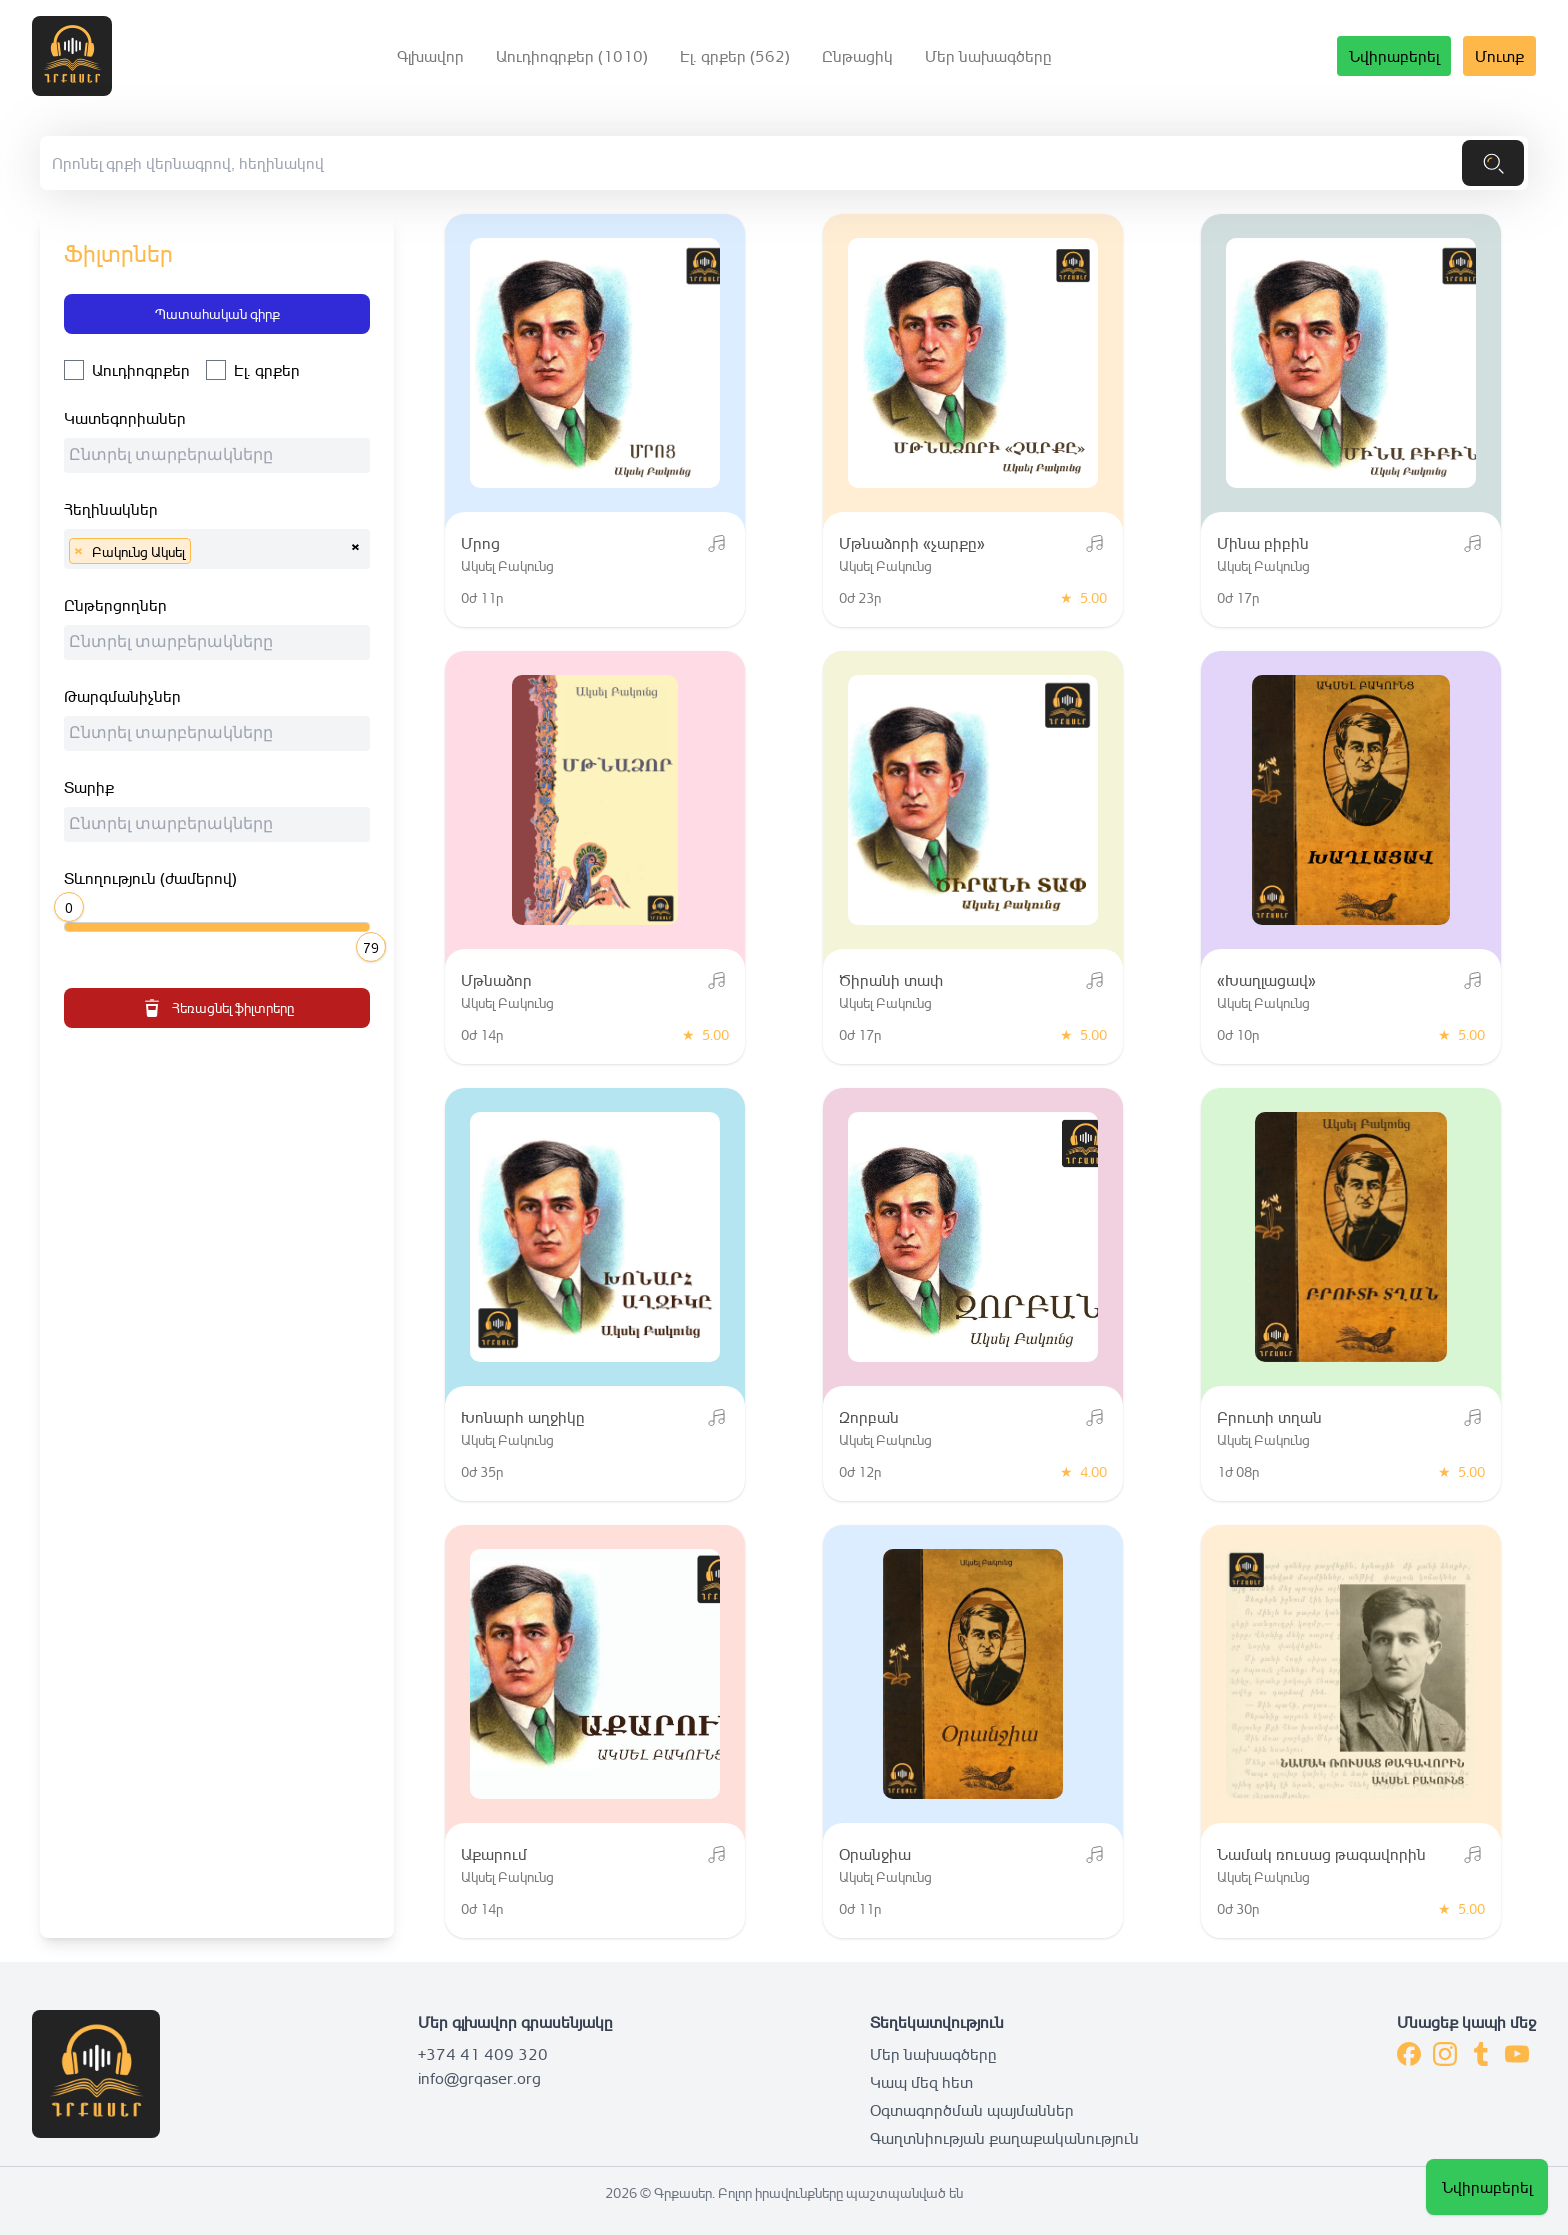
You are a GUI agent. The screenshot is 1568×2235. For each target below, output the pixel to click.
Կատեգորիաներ (125, 418)
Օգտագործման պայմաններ (972, 2110)
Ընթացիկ (857, 56)
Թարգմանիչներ (122, 696)
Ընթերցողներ (115, 605)
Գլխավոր (430, 56)
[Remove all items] (355, 544)
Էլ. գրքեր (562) (735, 56)
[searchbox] (222, 458)
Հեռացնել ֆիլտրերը (217, 1008)
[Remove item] (78, 551)
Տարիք (89, 787)
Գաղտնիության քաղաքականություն (1004, 2138)
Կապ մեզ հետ (921, 2082)
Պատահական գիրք (217, 313)
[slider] (72, 905)
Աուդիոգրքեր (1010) (572, 56)
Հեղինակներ (111, 509)
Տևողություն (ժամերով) (150, 878)
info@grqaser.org (479, 2078)
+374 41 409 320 (483, 2054)
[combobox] (217, 455)
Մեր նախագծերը (988, 56)
